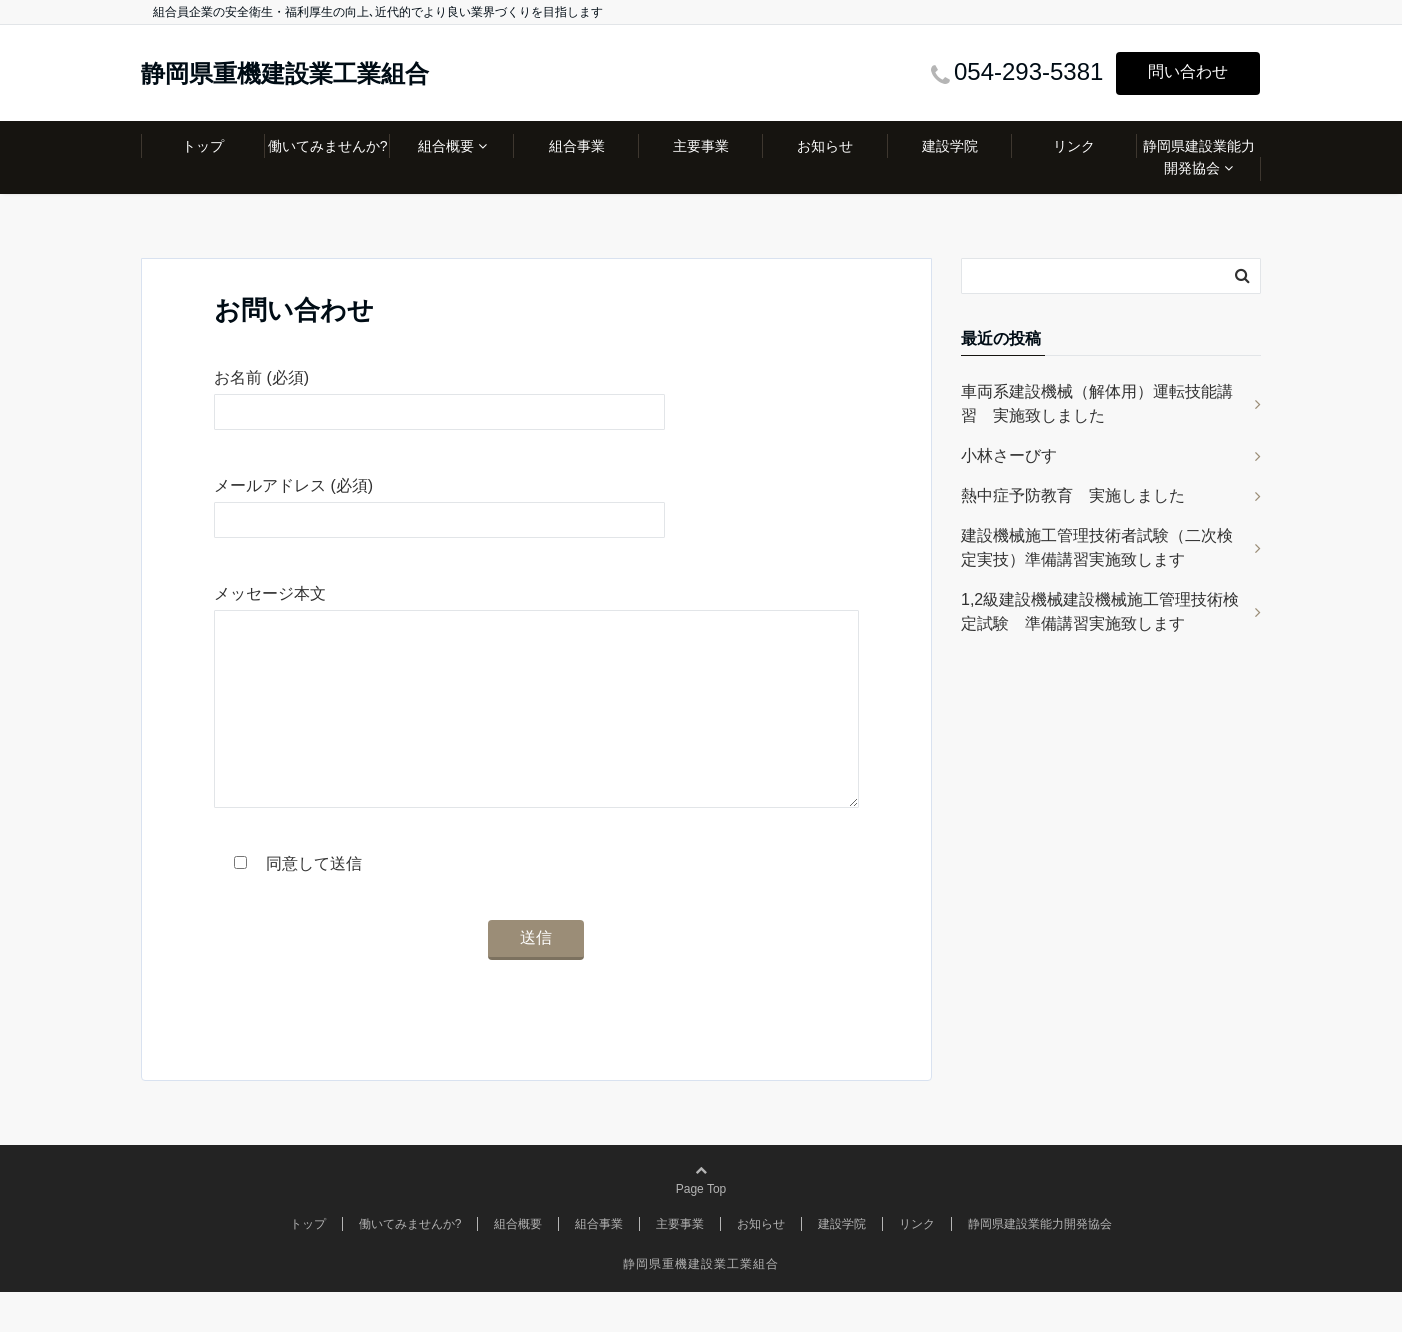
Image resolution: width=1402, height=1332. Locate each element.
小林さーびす (1009, 455)
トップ (203, 146)
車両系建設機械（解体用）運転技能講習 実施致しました (1097, 403)
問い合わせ (1188, 71)
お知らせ (825, 146)
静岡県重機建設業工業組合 (285, 74)
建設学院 (950, 146)
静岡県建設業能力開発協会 (1199, 157)
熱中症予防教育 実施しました (1073, 495)
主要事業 (701, 146)
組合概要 (446, 146)
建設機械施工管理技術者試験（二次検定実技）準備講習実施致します (1097, 547)
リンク (1074, 146)
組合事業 (577, 146)
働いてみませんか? (328, 146)
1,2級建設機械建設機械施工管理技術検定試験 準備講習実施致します (1100, 611)
